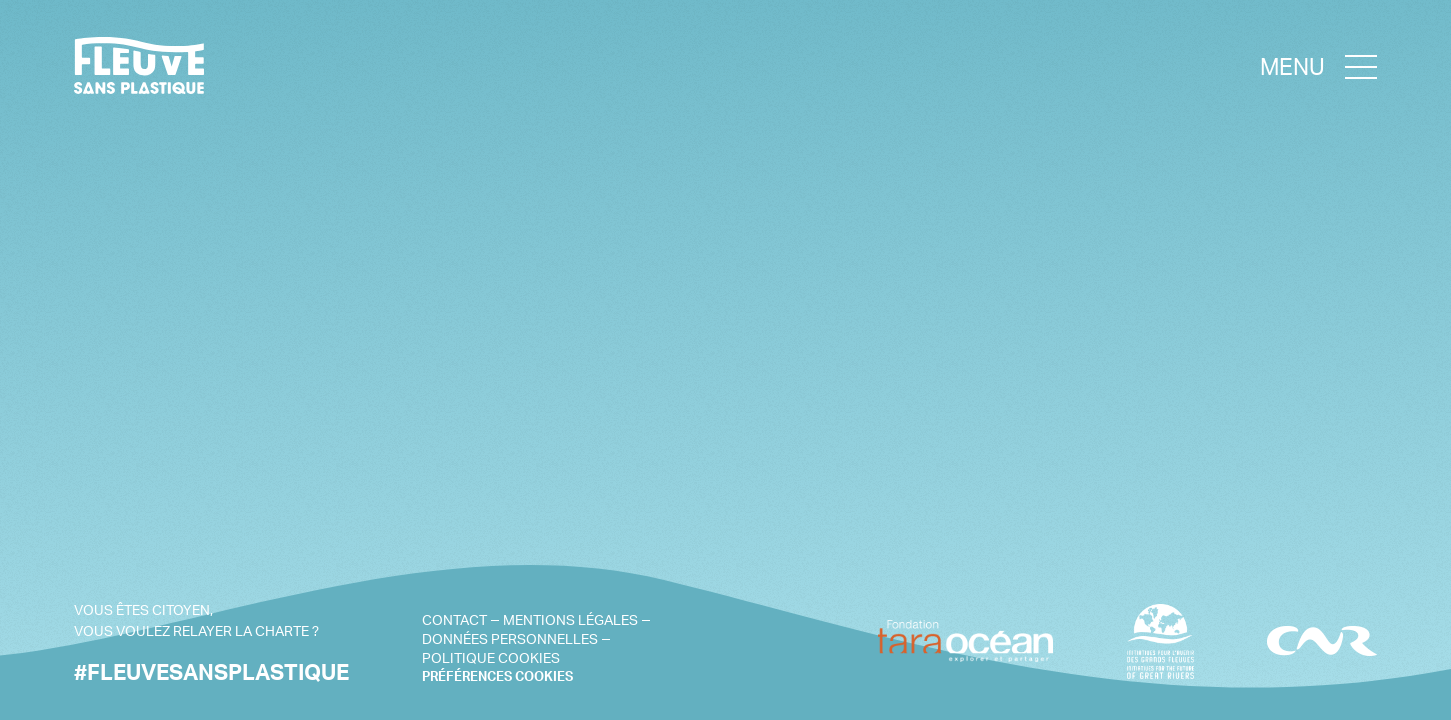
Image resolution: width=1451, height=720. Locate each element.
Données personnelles (510, 638)
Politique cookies (491, 657)
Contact (454, 619)
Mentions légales (570, 619)
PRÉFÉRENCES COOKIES (497, 676)
